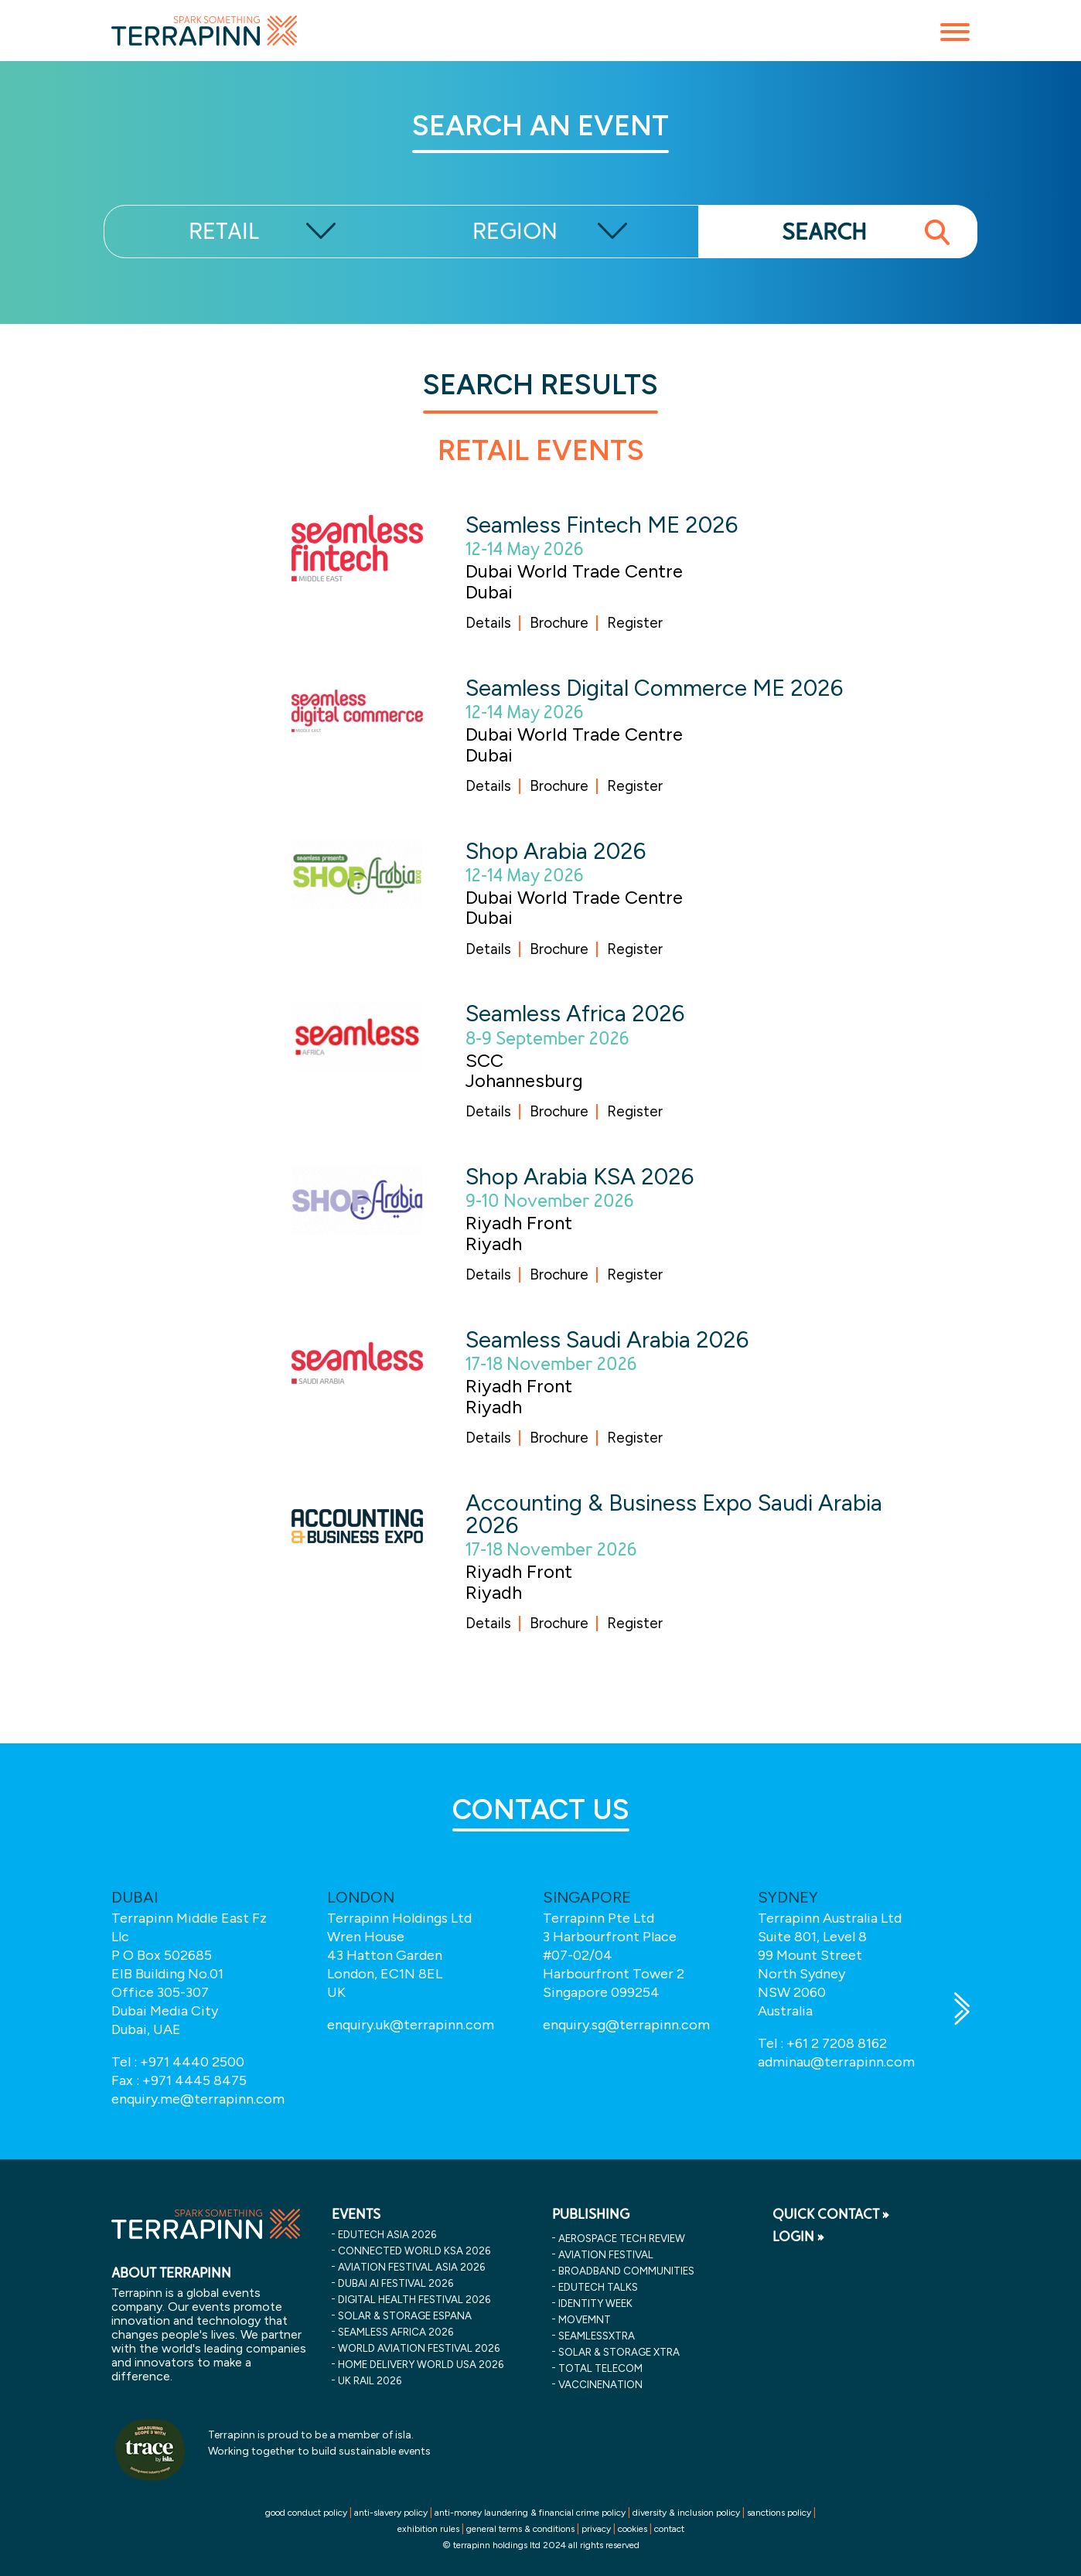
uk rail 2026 (369, 2380)
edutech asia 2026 (387, 2234)
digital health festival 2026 (414, 2299)
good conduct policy (306, 2512)
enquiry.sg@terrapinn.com (626, 2024)
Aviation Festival (605, 2254)
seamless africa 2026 (395, 2332)
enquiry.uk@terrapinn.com (410, 2024)
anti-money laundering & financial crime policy (530, 2512)
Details (488, 623)
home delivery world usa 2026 (420, 2364)
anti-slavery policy (391, 2512)
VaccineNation (600, 2384)
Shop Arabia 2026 (555, 850)
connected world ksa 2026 (414, 2250)
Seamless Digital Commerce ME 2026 (654, 687)
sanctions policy (779, 2512)
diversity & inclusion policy (686, 2512)
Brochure (559, 623)
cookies (632, 2528)
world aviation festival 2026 (419, 2348)
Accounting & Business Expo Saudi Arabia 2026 (673, 1513)
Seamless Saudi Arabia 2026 (607, 1339)
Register (635, 623)
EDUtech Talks (598, 2287)
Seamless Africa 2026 (574, 1013)
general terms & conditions (520, 2528)
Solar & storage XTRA (619, 2352)
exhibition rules (428, 2528)
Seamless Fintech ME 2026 (601, 524)
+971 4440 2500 (192, 2061)
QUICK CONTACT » (830, 2214)
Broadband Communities (626, 2270)
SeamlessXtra (596, 2335)
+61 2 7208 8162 (836, 2043)
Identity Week (595, 2303)
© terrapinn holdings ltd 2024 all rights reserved (540, 2545)
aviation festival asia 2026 (411, 2267)
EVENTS (356, 2214)
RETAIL (224, 231)
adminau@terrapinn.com (836, 2061)
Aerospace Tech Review (621, 2238)
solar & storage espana (405, 2315)
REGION (515, 231)
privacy (596, 2528)
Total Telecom (600, 2368)
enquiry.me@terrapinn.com (198, 2098)
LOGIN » (798, 2236)
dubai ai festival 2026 (395, 2283)
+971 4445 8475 (194, 2080)
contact (669, 2528)
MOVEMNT (584, 2319)
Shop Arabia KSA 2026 (579, 1176)
